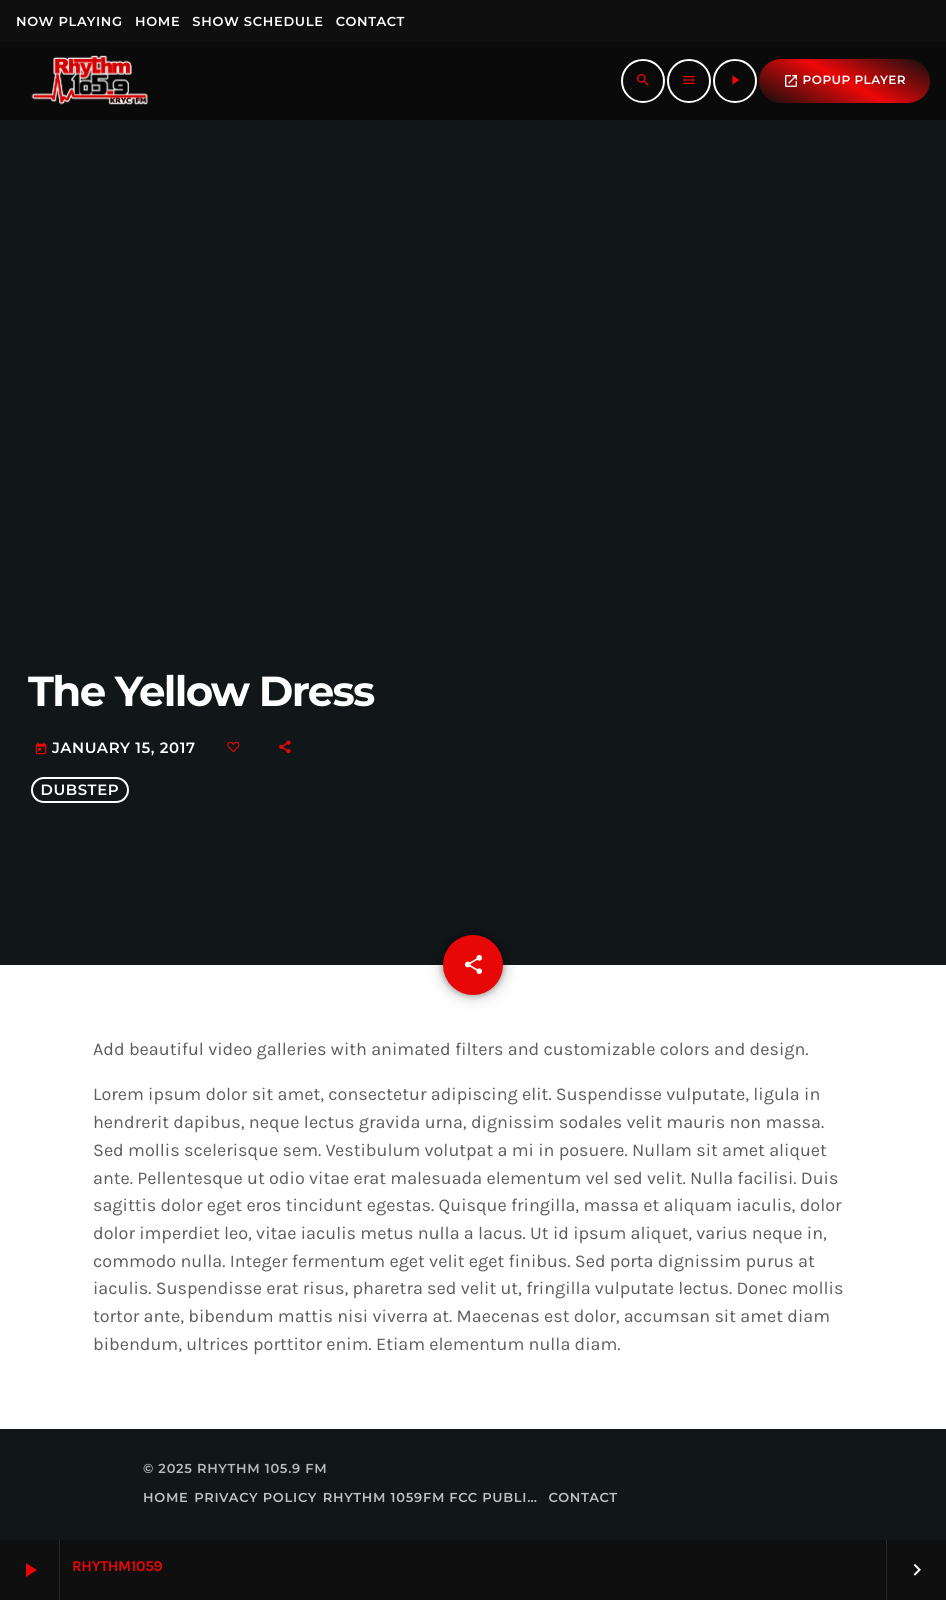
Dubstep (79, 790)
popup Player (844, 81)
